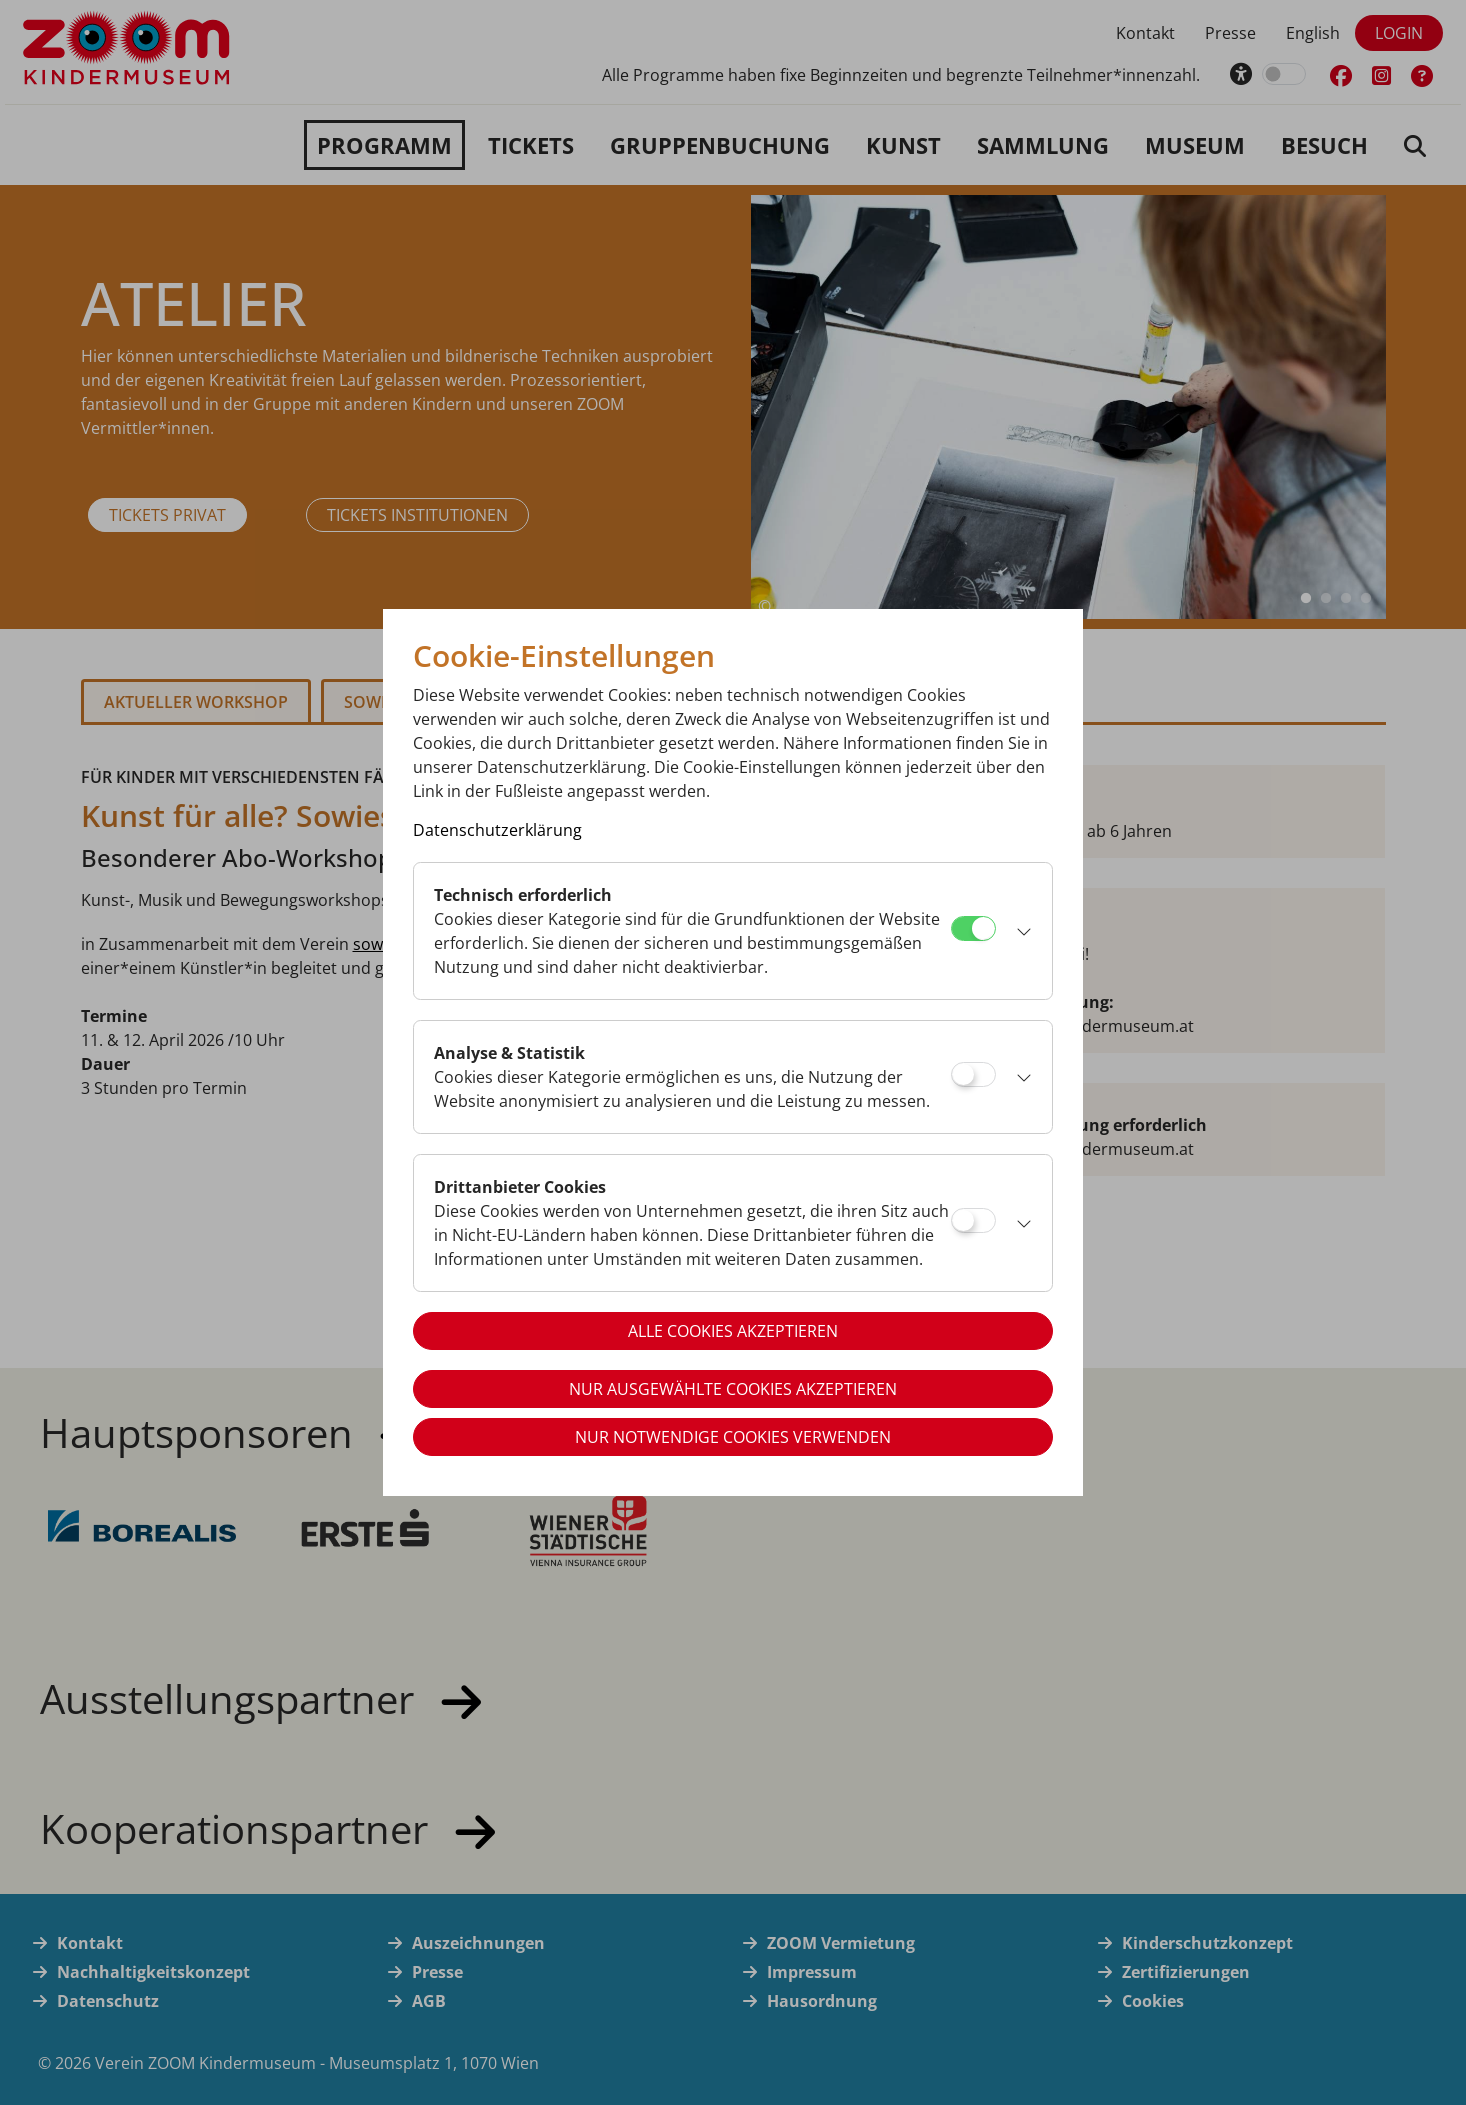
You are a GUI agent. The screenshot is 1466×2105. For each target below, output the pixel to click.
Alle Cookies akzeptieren (733, 1331)
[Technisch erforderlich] (973, 928)
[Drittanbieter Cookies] (973, 1220)
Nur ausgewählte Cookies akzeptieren (733, 1389)
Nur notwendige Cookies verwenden (733, 1437)
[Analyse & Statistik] (973, 1074)
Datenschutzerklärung (497, 830)
